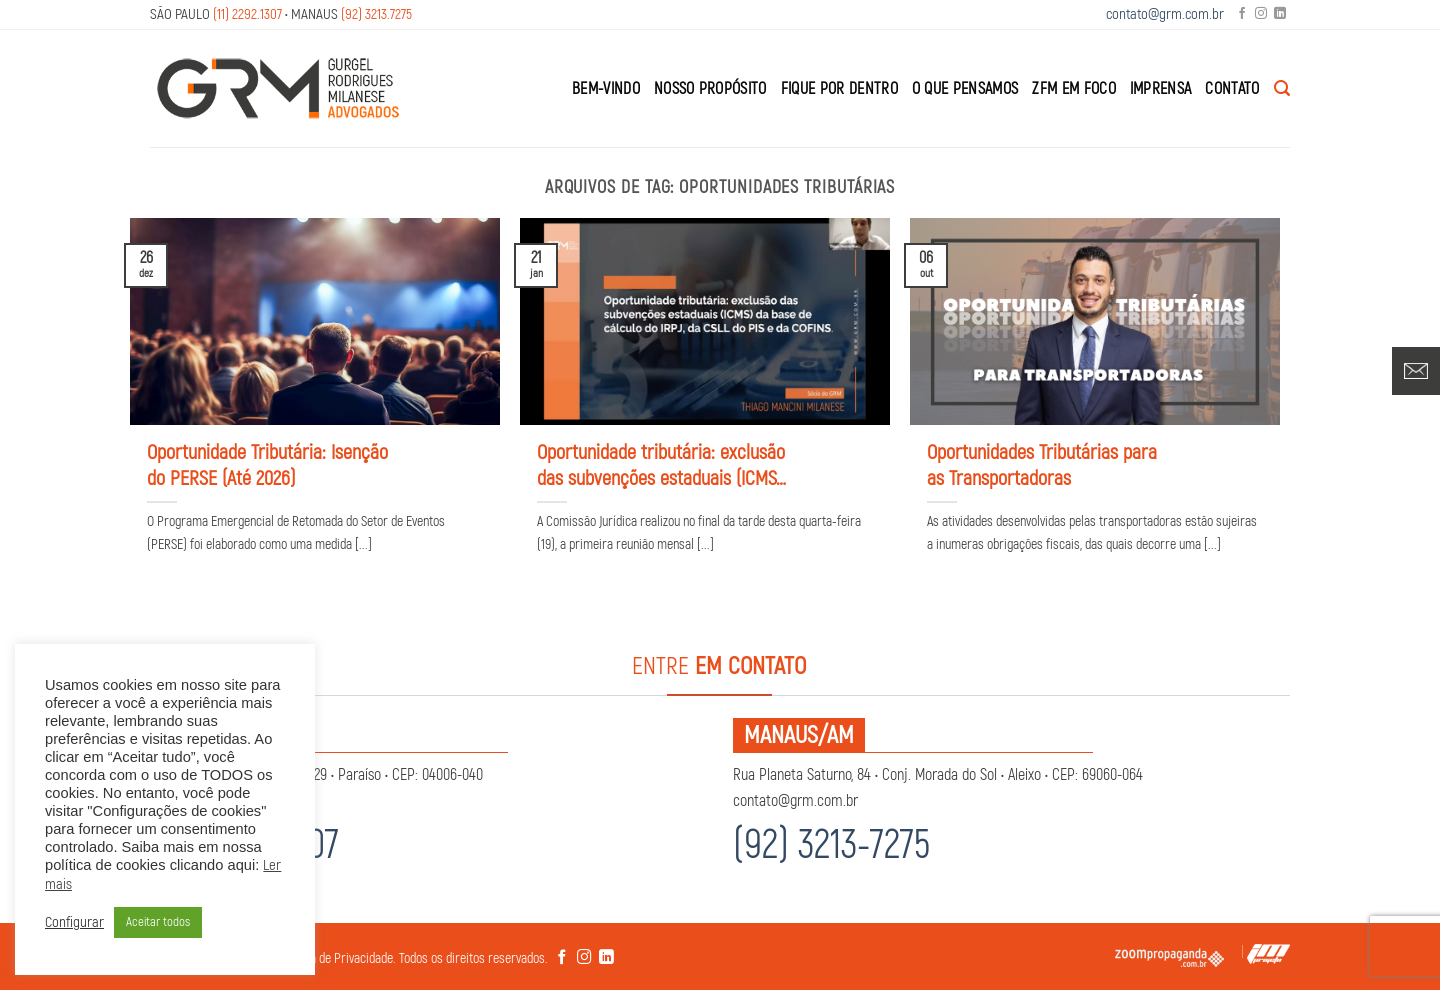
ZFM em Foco (1074, 89)
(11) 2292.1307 (247, 14)
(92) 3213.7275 (376, 14)
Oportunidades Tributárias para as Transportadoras (1042, 465)
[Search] (1282, 88)
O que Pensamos (965, 89)
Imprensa (1161, 89)
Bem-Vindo (606, 89)
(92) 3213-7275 (831, 845)
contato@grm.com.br (1165, 14)
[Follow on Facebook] (1242, 14)
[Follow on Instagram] (1261, 14)
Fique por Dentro (839, 89)
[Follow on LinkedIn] (1280, 14)
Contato (1232, 89)
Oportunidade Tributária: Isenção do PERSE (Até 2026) (267, 465)
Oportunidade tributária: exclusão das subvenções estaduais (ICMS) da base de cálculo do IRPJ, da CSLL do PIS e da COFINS (661, 466)
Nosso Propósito (710, 89)
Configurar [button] (74, 923)
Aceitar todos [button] (158, 922)
